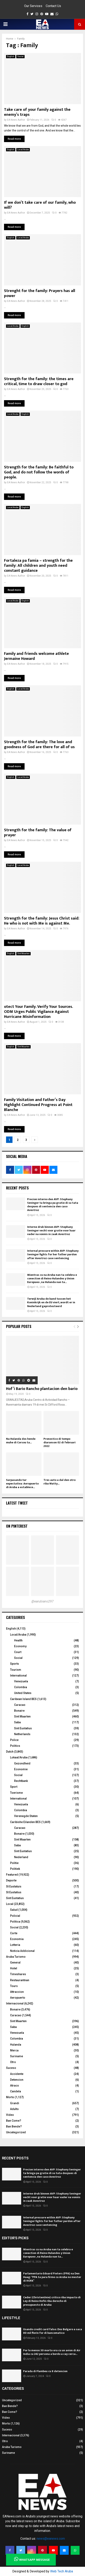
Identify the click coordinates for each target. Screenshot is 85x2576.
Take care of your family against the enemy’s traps (37, 112)
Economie (21, 1769)
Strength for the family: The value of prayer (38, 832)
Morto (10, 2097)
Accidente (16, 2073)
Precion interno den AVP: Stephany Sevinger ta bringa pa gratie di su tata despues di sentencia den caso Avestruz (52, 1205)
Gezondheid (22, 1763)
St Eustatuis (13, 1886)
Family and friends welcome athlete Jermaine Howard (36, 656)
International (18, 1675)
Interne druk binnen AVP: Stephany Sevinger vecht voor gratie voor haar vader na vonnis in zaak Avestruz (51, 1230)
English (10, 56)
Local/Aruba (23, 150)
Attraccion (17, 1991)
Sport (13, 1786)
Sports (14, 1663)
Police (14, 1740)
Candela (15, 2091)
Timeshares (18, 1974)
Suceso (11, 2067)
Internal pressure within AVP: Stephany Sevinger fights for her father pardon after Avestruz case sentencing (53, 1254)
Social (20, 56)
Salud (14, 1909)
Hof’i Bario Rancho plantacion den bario (42, 1388)
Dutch (9, 1751)
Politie (14, 1863)
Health (18, 1640)
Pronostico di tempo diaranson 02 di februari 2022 (60, 1442)
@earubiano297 (42, 1601)
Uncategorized (16, 2132)
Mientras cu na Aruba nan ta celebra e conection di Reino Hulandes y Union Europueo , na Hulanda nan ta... (52, 1278)
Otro (13, 2062)
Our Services (33, 6)
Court (17, 1652)
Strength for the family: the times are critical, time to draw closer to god (39, 381)
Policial (15, 1915)
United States (22, 1693)
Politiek (15, 1868)
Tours (14, 1986)
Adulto (14, 2109)
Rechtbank (21, 1780)
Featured (12, 1874)
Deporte (11, 1880)
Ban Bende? (14, 2126)
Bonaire (19, 1710)
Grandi (14, 2103)
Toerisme (16, 1792)
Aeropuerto (17, 1997)
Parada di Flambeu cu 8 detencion (45, 2371)
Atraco (14, 2085)
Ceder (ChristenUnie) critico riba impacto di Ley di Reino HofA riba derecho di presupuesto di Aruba (52, 2301)
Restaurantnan (19, 1980)
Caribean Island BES (23, 1699)
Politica (15, 1921)
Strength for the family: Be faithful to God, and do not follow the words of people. (39, 472)
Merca (14, 2050)
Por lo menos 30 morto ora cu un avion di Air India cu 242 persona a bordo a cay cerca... (51, 2352)
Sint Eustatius (23, 1728)
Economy (20, 1646)
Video (10, 2114)
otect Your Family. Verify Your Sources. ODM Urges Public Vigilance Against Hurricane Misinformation (38, 1011)
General (15, 1962)
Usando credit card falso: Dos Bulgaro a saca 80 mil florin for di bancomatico (52, 2331)
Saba (17, 1722)
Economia (17, 1939)
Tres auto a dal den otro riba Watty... (60, 1482)
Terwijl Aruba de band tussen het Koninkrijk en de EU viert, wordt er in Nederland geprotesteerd (51, 1302)
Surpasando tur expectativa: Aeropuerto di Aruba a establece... (22, 1483)
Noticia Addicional (22, 1950)
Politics (15, 1745)
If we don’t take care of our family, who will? (40, 205)
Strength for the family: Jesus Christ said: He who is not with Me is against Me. (41, 921)
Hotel (13, 1968)
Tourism (15, 1669)
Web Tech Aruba (61, 2571)
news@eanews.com (51, 2538)
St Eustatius (13, 1892)
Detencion (16, 2079)
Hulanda (15, 2044)
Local (9, 1904)
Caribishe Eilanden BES (25, 1822)
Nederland (21, 1857)
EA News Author (16, 119)
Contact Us (53, 6)
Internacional (15, 2003)
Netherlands (22, 1734)
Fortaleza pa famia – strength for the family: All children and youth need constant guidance (38, 565)
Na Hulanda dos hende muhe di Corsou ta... (20, 1441)
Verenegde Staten (26, 1816)
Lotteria (15, 1944)
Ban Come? (13, 2120)
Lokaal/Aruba (19, 1757)
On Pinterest (17, 1526)
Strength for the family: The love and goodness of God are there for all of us (39, 744)
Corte (13, 1933)
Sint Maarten (23, 953)
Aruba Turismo (16, 1956)
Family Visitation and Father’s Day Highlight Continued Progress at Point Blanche (38, 1104)
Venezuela (21, 1681)
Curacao (19, 1704)
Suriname (16, 2056)
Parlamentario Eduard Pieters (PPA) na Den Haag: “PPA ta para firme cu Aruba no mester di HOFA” (52, 2277)
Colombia (20, 1687)
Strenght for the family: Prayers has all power (39, 293)
